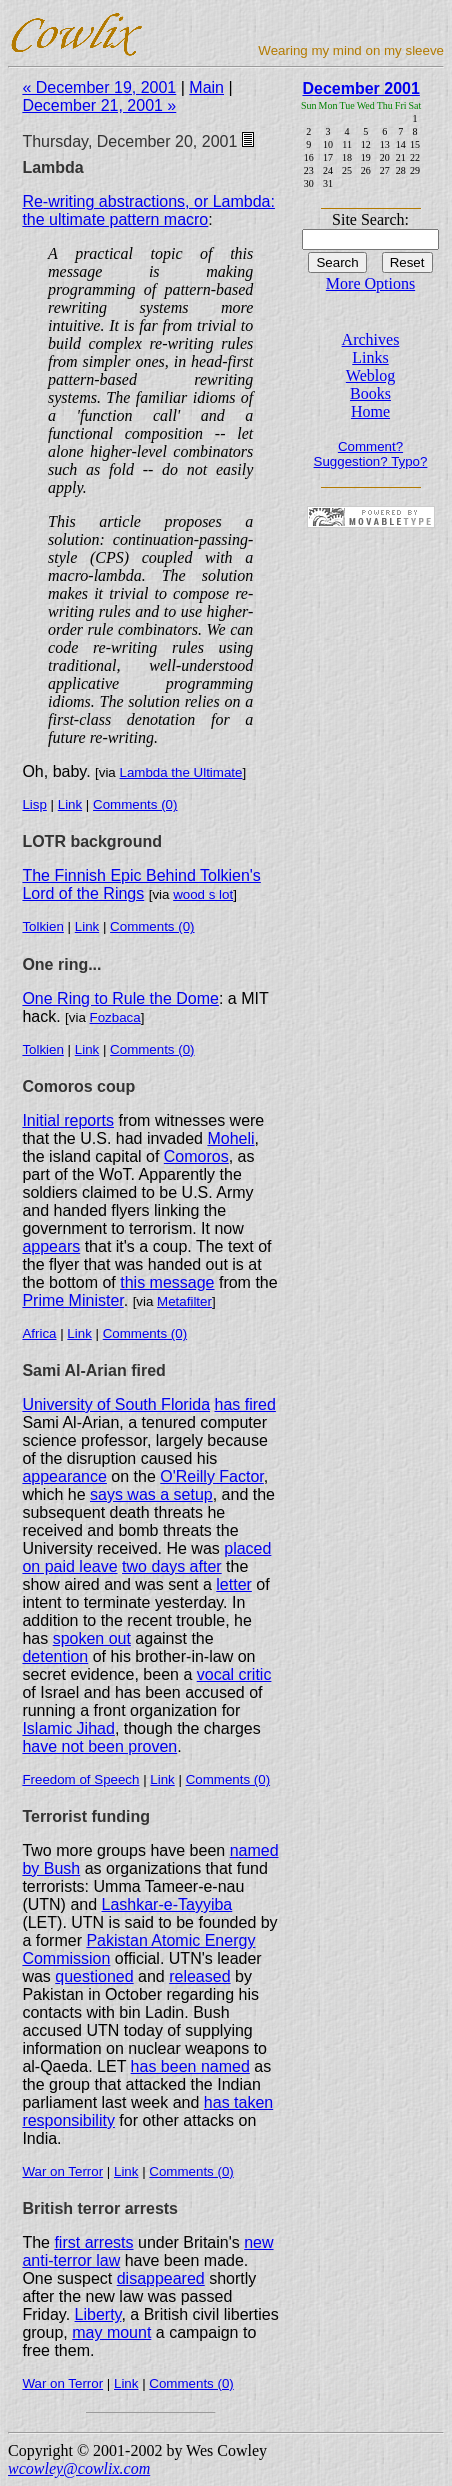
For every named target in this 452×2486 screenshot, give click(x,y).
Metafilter (184, 1301)
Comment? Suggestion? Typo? (371, 454)
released (199, 1976)
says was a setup (151, 1494)
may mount (111, 2332)
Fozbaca (115, 1017)
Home (370, 411)
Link (70, 804)
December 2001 (360, 88)
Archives (371, 339)
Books (370, 393)
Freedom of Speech (80, 1779)
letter (234, 1584)
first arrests (93, 2242)
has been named (190, 2066)
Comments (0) (135, 804)
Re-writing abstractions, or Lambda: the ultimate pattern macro (148, 210)
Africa (39, 1333)
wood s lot (203, 894)
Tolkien (43, 926)
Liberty (98, 2314)
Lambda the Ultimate (180, 772)
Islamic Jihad (68, 1728)
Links (370, 357)
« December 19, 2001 (99, 87)
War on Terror (62, 2171)
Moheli (230, 1138)
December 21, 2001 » (99, 105)
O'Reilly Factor (212, 1476)
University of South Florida (116, 1404)
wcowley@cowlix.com (79, 2468)
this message (167, 1282)
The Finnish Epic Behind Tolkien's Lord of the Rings (141, 884)
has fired (244, 1404)
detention (55, 1656)
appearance (64, 1476)
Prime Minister (72, 1300)
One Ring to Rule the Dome (120, 998)
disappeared (161, 2278)
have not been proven (99, 1746)
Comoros (196, 1156)
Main (206, 87)
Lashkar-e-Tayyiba (167, 1904)
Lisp (34, 804)
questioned (94, 1976)
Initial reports (68, 1120)
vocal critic (234, 1674)
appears (51, 1246)
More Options (370, 283)
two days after (172, 1566)
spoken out (92, 1638)
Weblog (370, 375)
